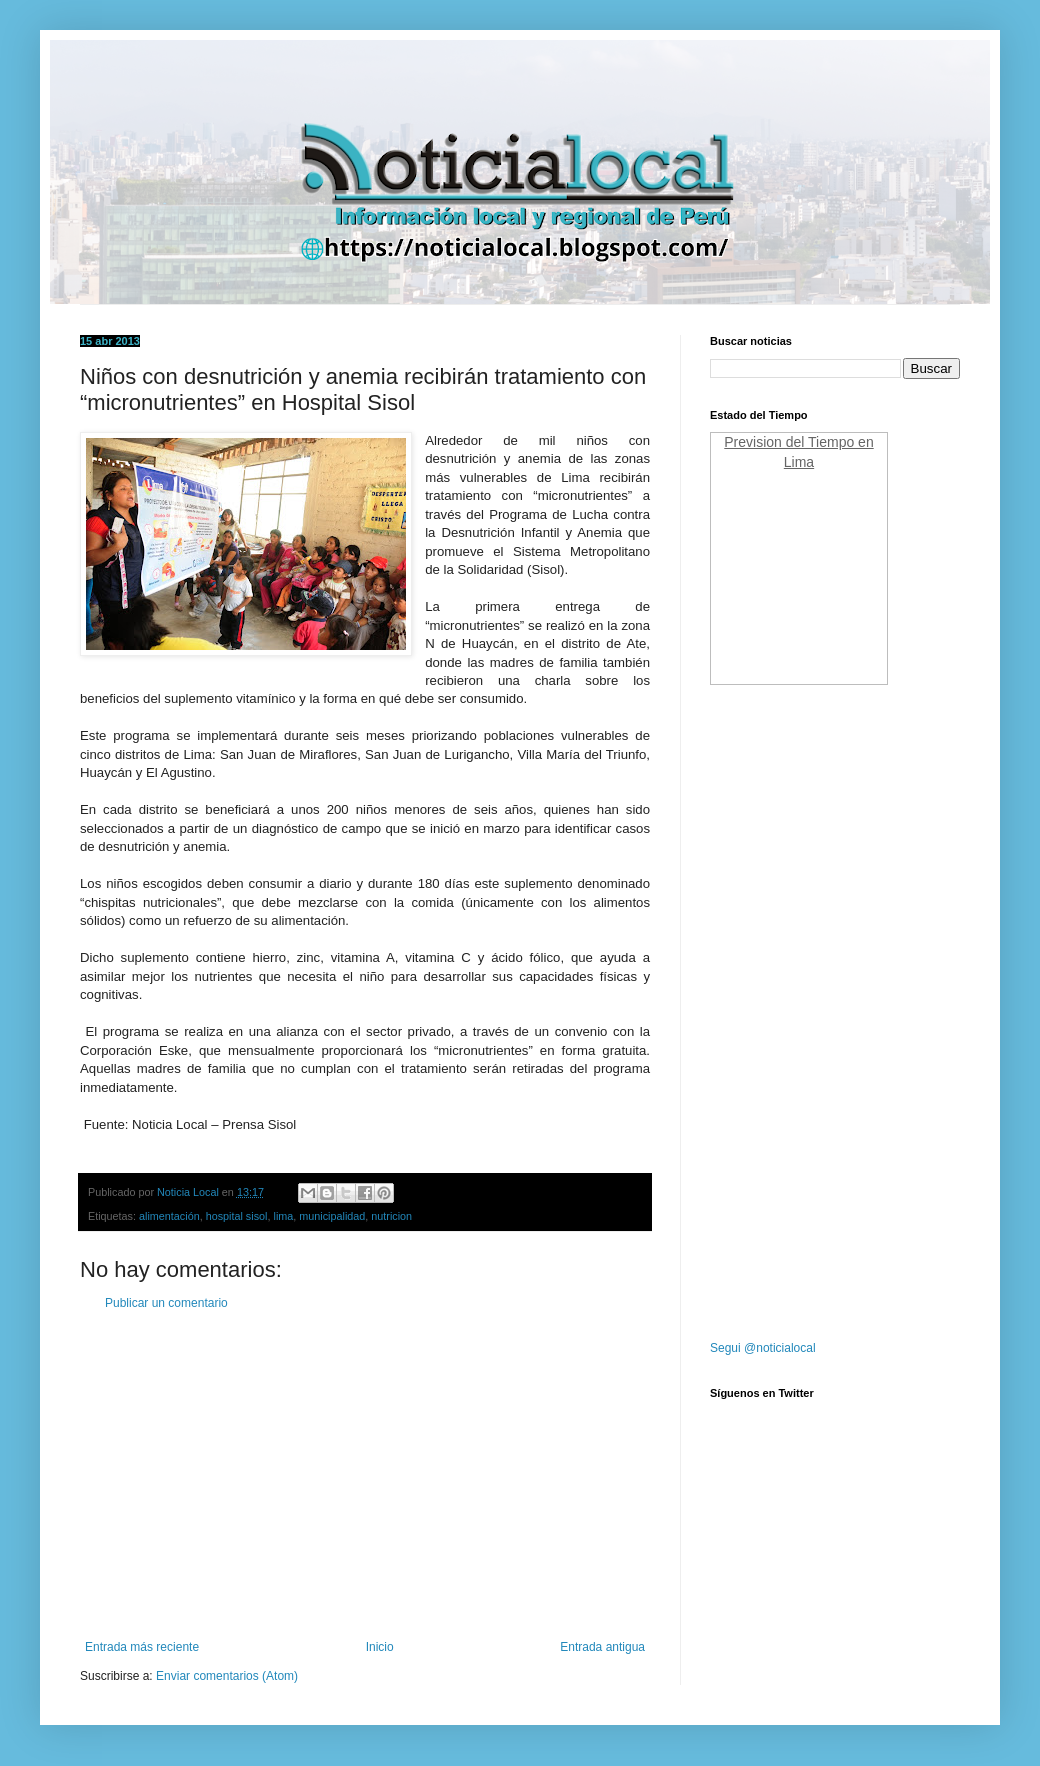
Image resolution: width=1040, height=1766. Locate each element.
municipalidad (332, 1216)
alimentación (169, 1216)
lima (283, 1216)
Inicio (380, 1647)
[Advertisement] (365, 1475)
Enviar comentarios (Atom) (227, 1676)
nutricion (391, 1216)
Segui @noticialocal (763, 1348)
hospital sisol (237, 1216)
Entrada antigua (602, 1647)
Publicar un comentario (166, 1303)
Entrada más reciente (142, 1647)
